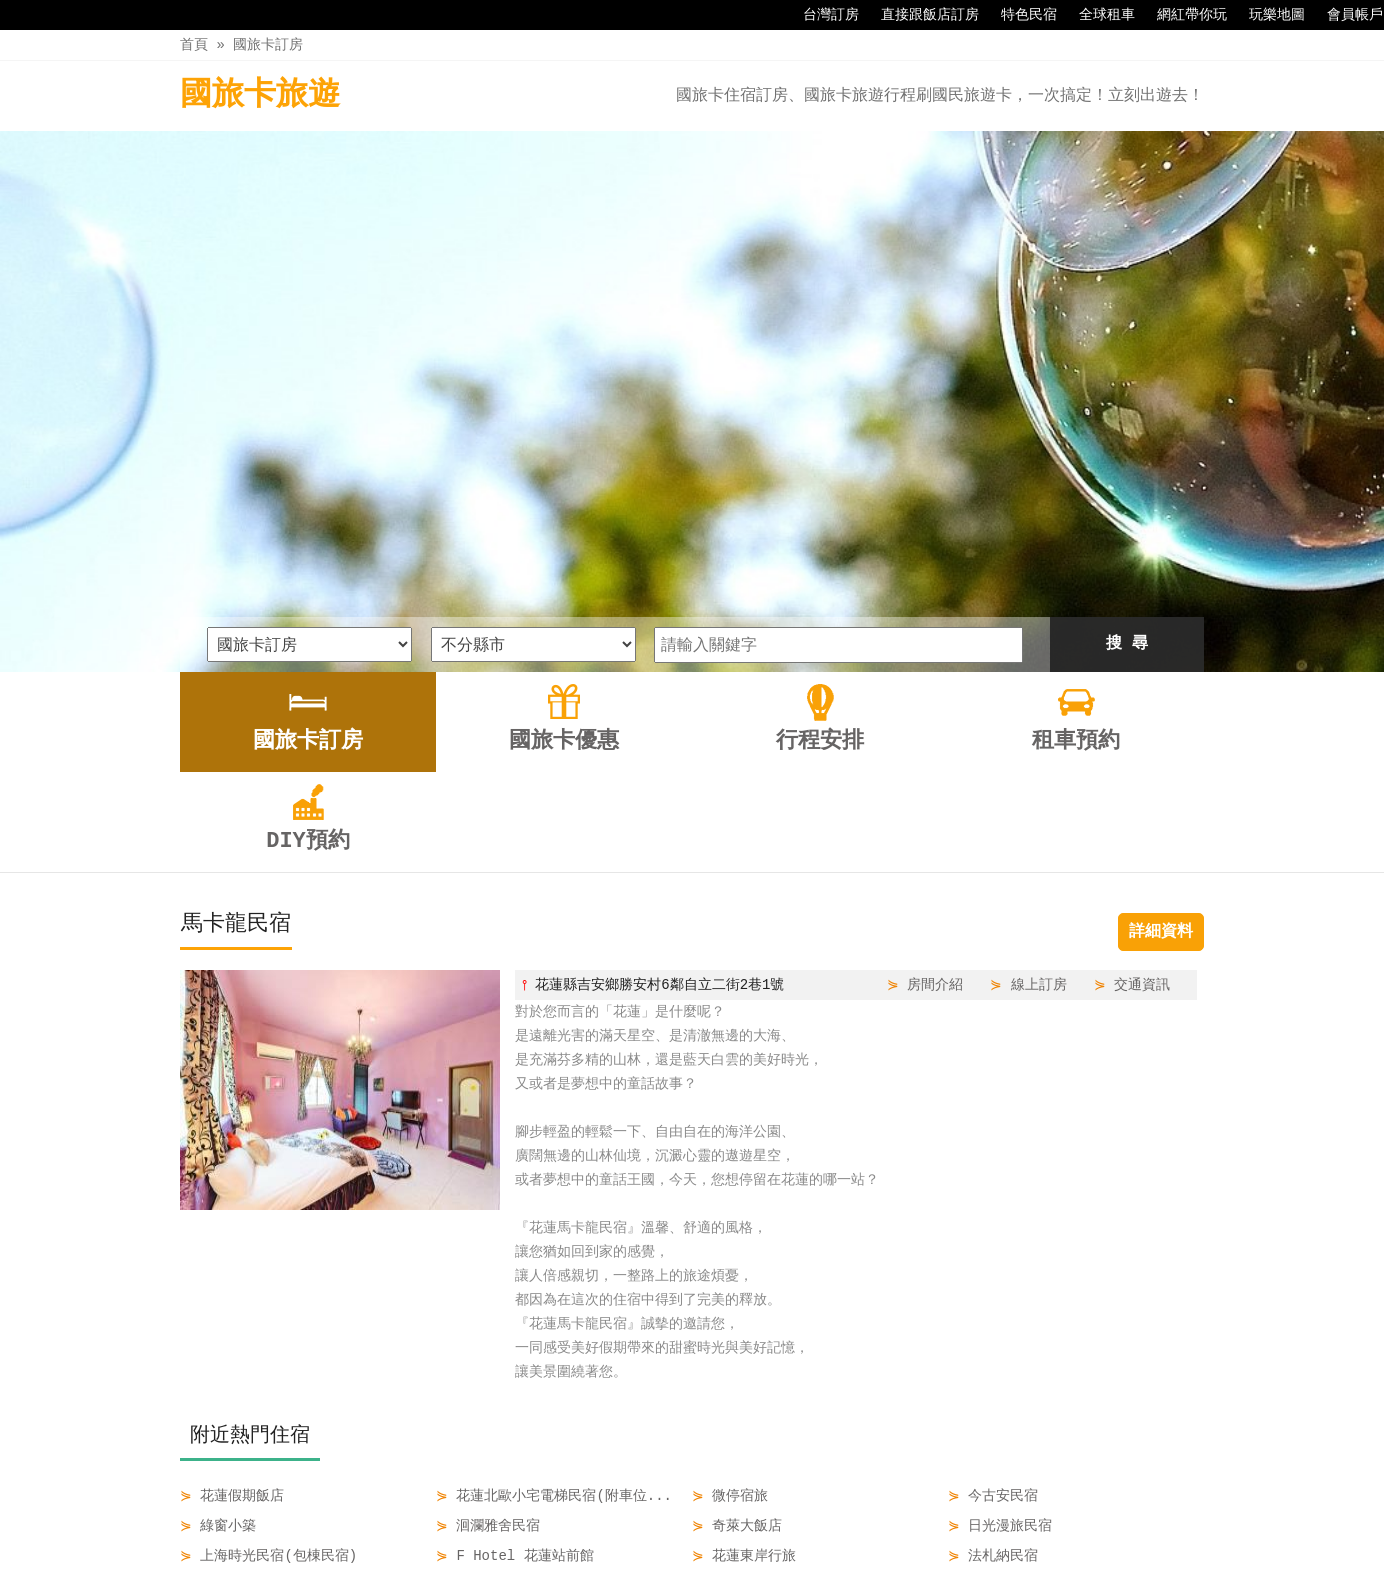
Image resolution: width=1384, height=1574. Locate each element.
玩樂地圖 (1267, 15)
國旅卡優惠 (612, 1516)
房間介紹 (935, 731)
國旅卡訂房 (268, 44)
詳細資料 (1161, 679)
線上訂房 (1039, 731)
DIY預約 (871, 1516)
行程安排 (705, 1516)
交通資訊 (1142, 731)
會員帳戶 (1345, 15)
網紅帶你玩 (1182, 15)
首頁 (194, 44)
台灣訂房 (821, 15)
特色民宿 (1019, 15)
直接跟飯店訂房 (920, 15)
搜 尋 (1127, 391)
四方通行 (696, 1558)
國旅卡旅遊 (260, 95)
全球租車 (1097, 15)
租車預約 (789, 1516)
